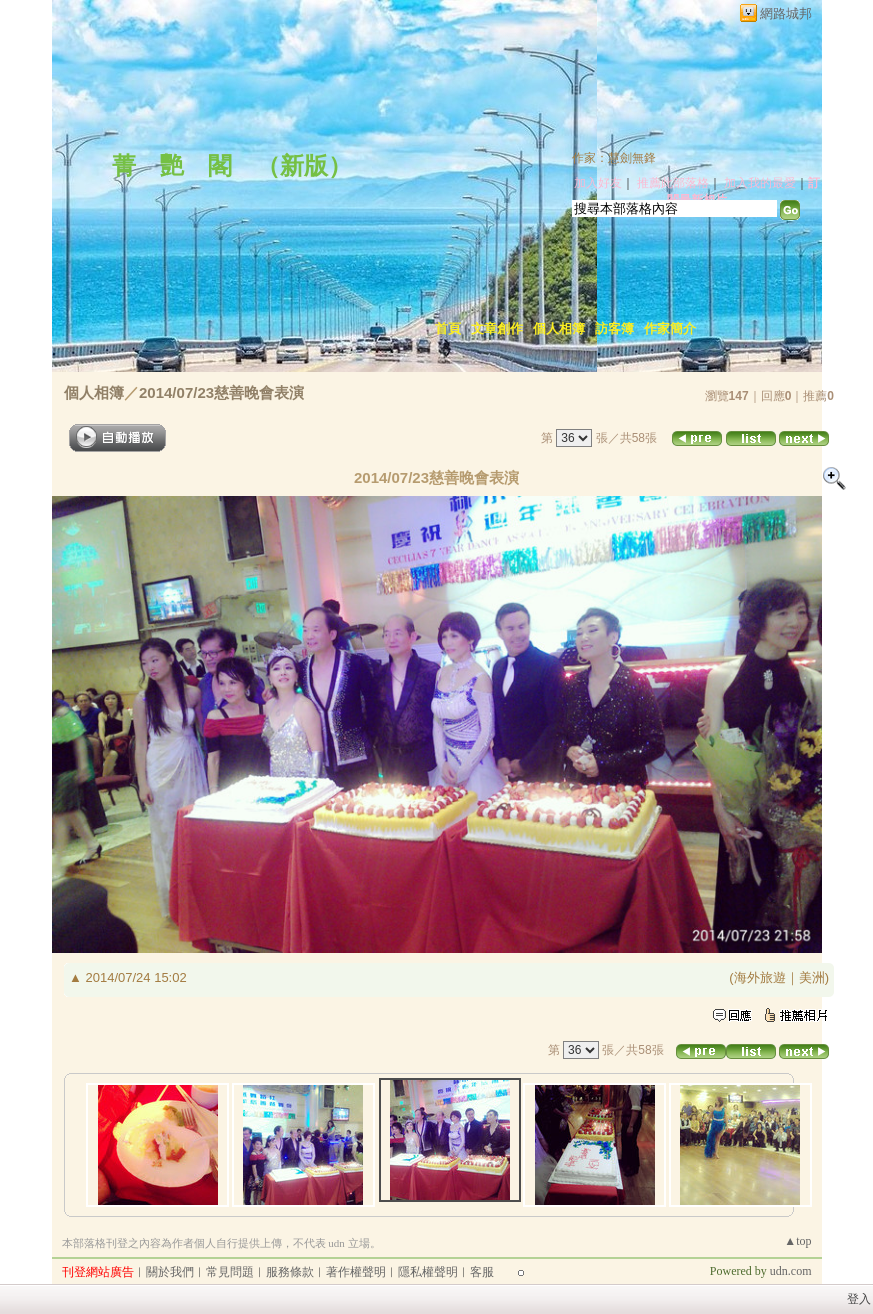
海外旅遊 (760, 977)
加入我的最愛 (760, 183)
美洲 (812, 977)
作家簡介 (670, 328)
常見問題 (230, 1272)
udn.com (791, 1271)
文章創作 (497, 328)
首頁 (448, 328)
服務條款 (290, 1272)
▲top (797, 1241)
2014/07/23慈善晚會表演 (221, 392)
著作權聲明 (356, 1272)
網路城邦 (786, 13)
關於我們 (170, 1272)
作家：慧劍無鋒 (614, 158)
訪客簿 (614, 328)
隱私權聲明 (428, 1272)
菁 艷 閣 (172, 166)
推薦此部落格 (673, 183)
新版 (304, 166)
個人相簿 (559, 328)
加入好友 (598, 183)
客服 (482, 1272)
